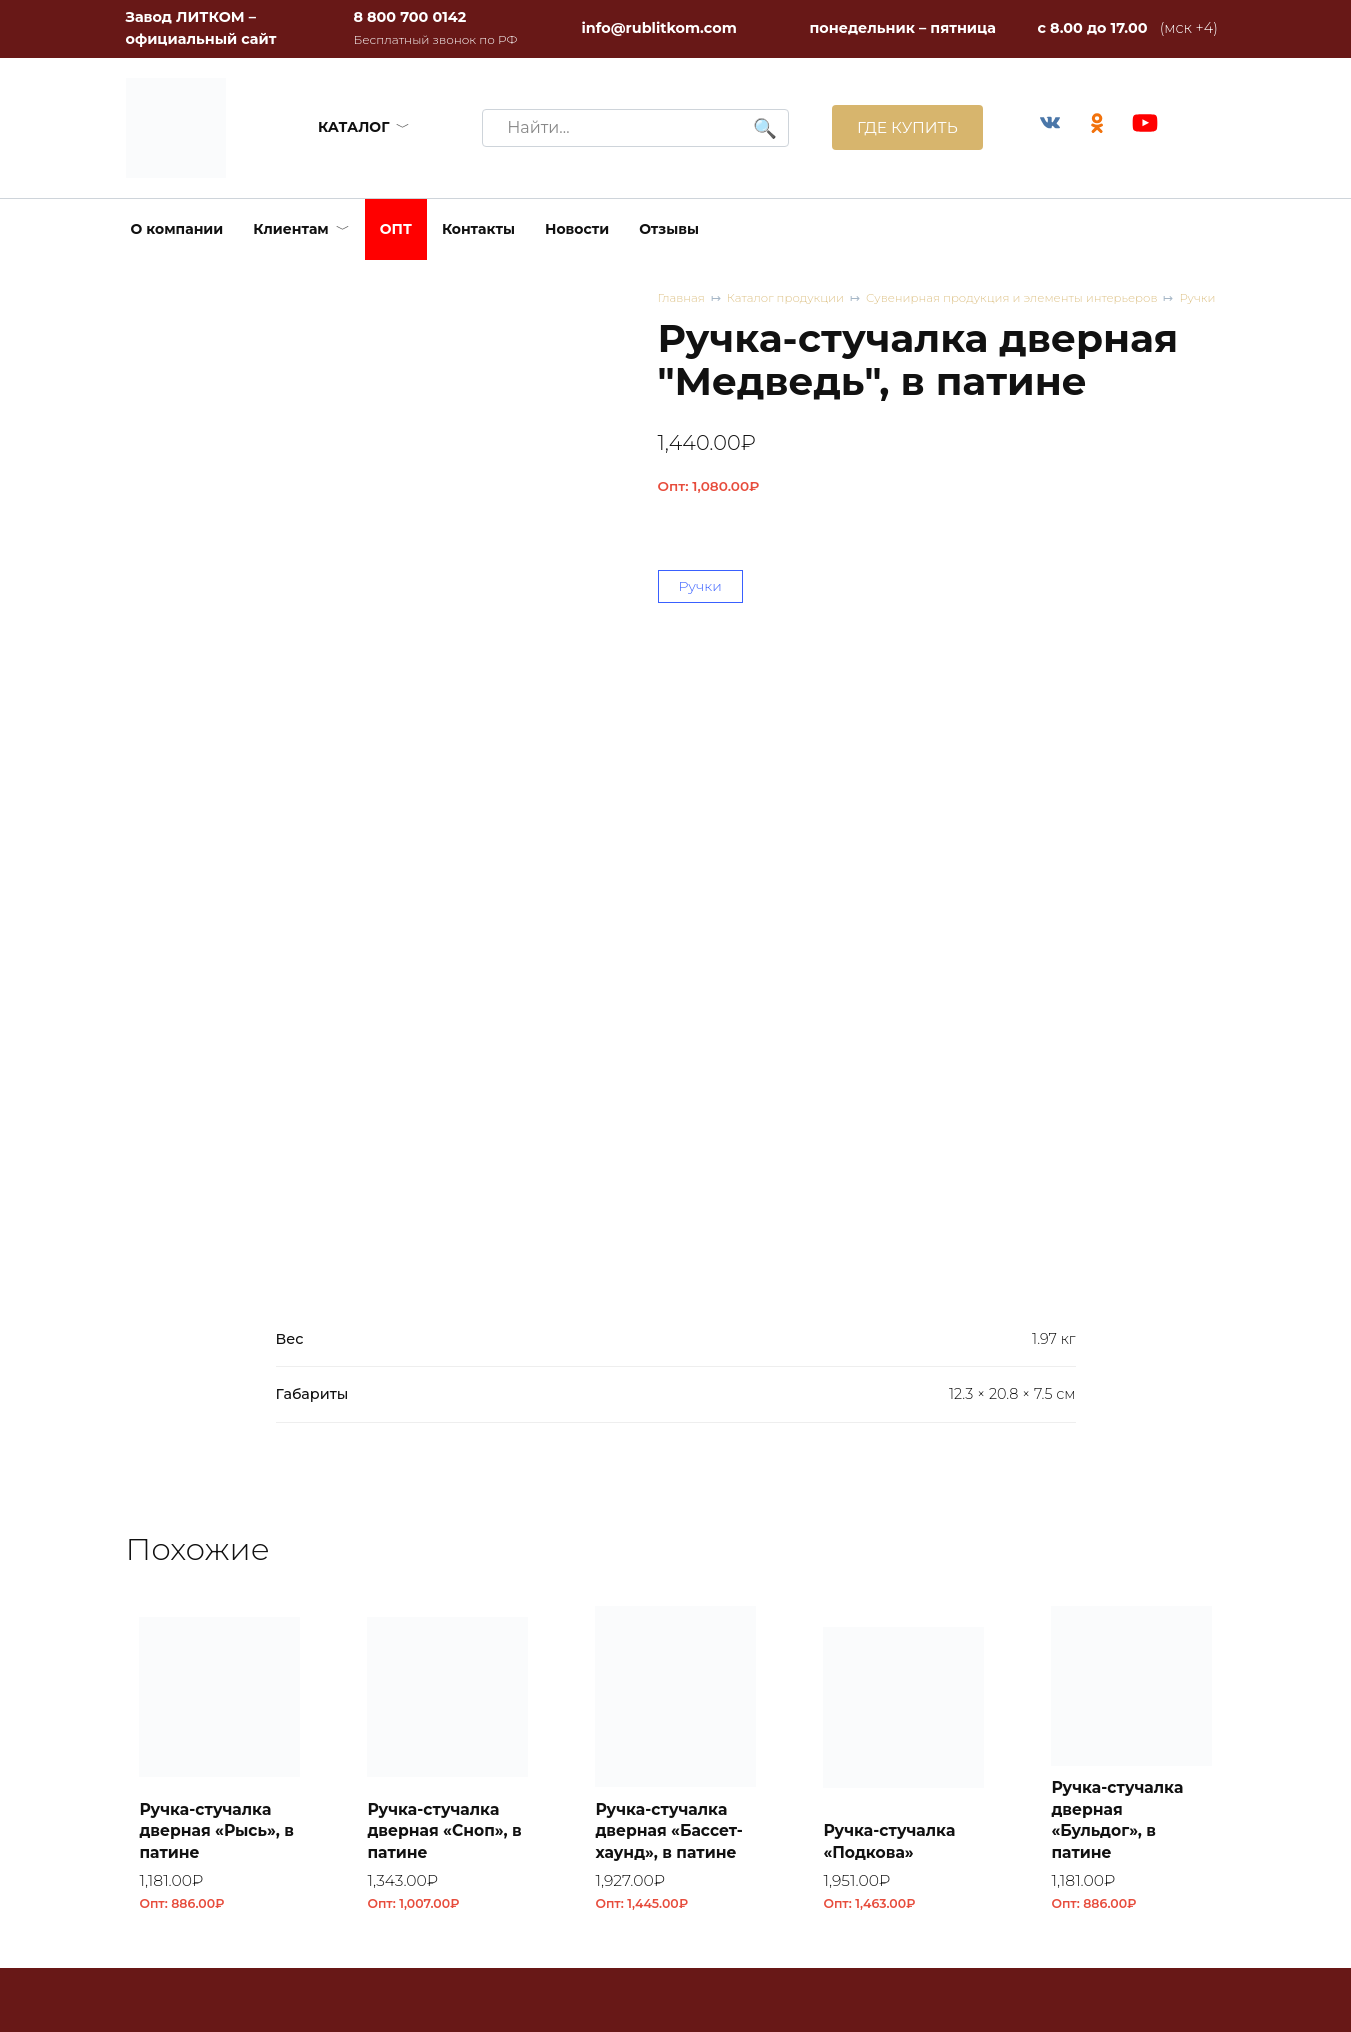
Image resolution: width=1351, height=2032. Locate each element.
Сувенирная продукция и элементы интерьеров (981, 307)
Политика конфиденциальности (985, 1889)
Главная (682, 298)
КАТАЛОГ (351, 127)
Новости (577, 229)
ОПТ (396, 229)
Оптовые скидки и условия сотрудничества (966, 1680)
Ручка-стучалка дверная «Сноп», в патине (441, 1254)
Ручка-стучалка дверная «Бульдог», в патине (1121, 1243)
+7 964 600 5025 (574, 1714)
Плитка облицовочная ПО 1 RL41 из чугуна (903, 1713)
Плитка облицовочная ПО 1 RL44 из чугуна (219, 1713)
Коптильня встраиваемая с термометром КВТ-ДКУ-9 (1121, 1702)
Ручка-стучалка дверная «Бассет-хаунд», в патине (673, 1254)
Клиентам (291, 229)
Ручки (1206, 298)
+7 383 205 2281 (571, 1692)
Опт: (709, 505)
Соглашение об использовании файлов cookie (983, 1976)
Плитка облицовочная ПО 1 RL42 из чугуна (675, 1713)
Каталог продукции (763, 307)
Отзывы (669, 229)
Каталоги (900, 1828)
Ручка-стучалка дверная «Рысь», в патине (213, 1254)
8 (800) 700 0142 (222, 1904)
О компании (177, 229)
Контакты (478, 229)
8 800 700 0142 (410, 17)
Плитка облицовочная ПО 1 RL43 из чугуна (447, 1713)
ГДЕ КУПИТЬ (903, 127)
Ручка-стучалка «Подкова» (893, 1265)
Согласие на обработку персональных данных (952, 1927)
